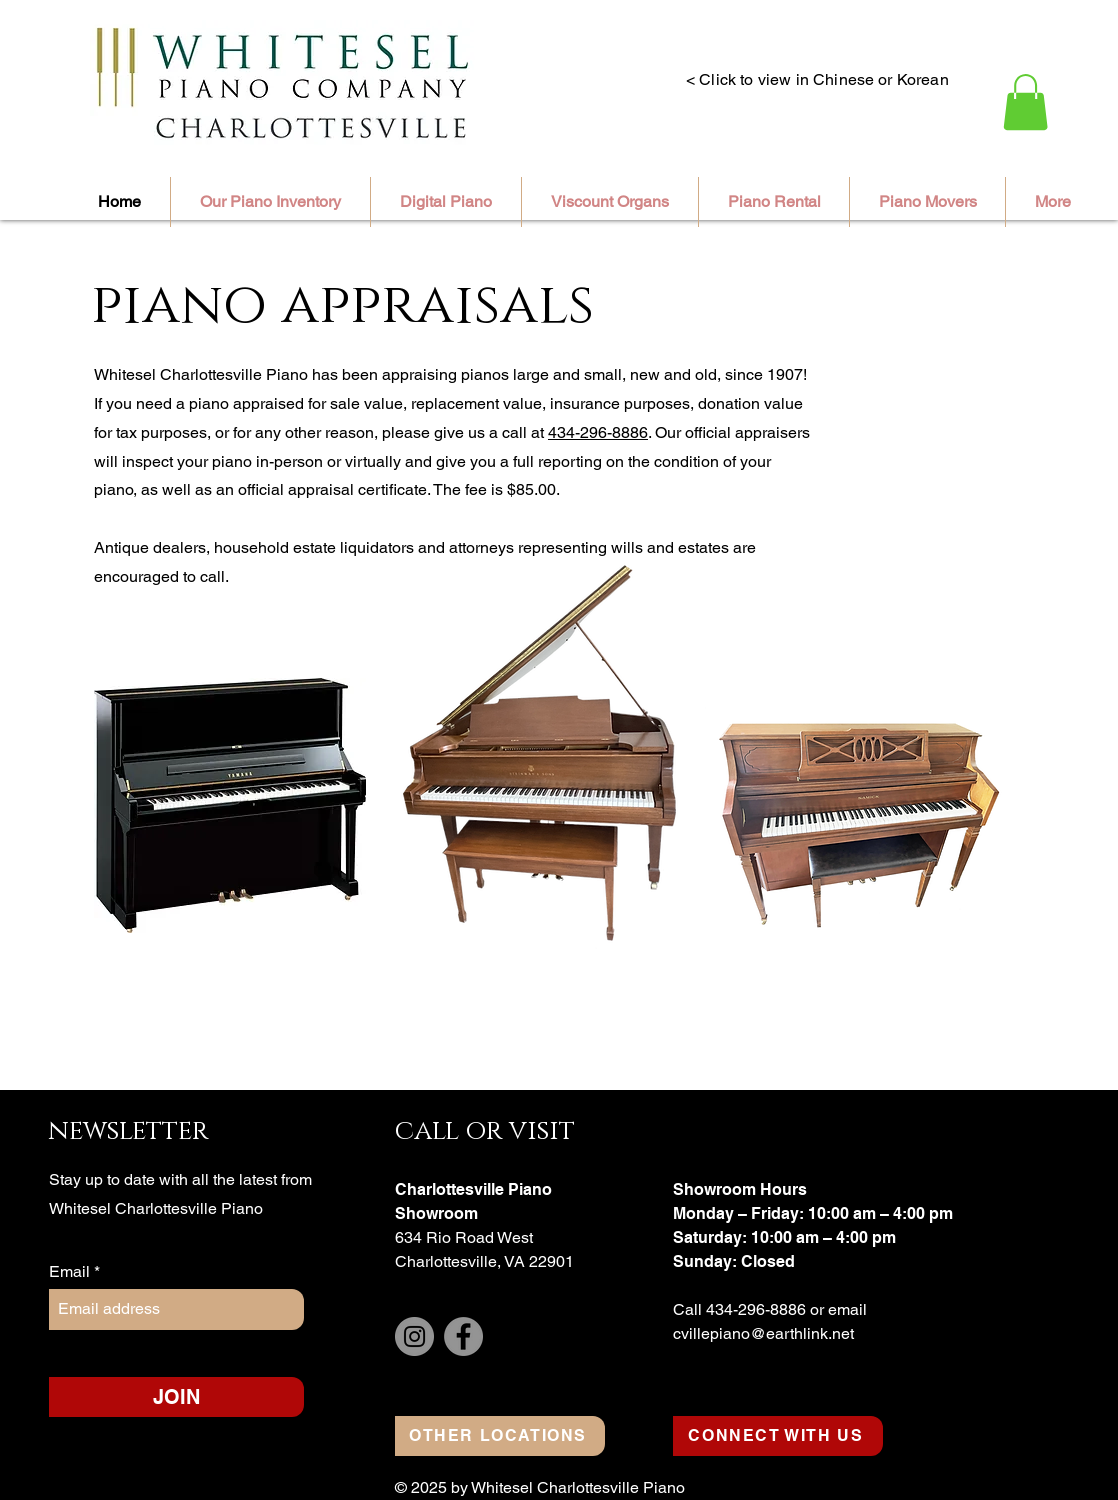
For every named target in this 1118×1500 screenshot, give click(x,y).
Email (71, 1272)
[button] (1025, 102)
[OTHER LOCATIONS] (500, 1436)
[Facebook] (463, 1336)
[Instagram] (414, 1336)
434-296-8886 (598, 432)
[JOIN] (176, 1397)
